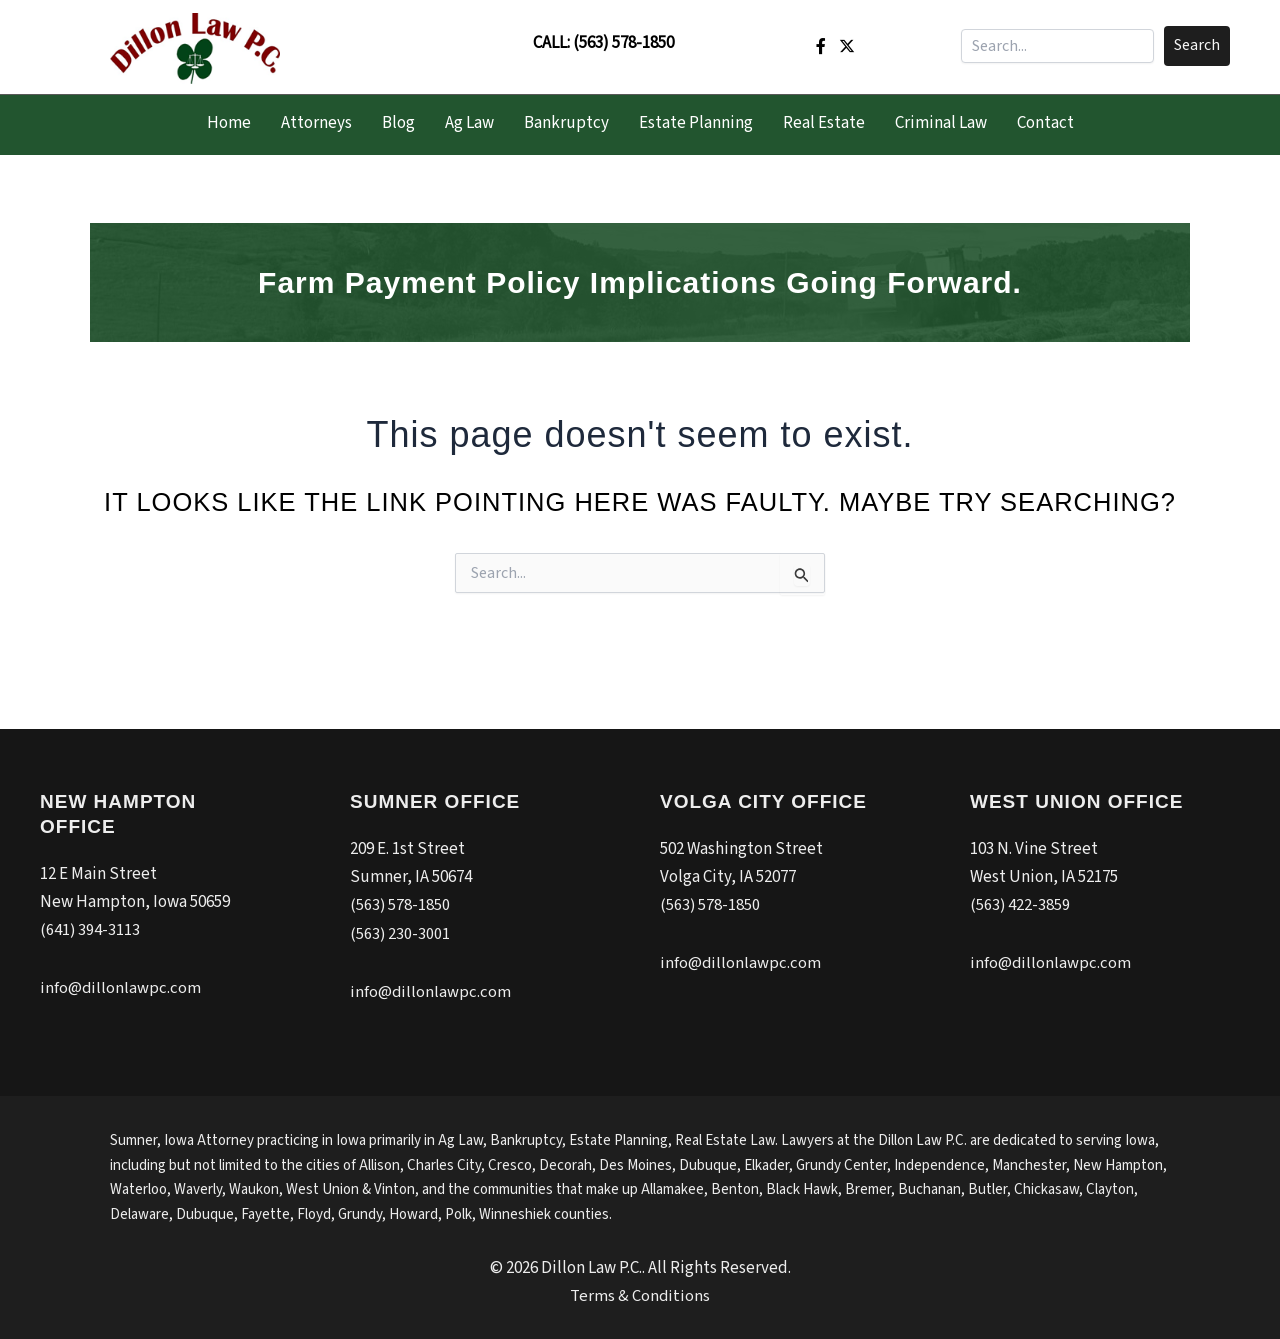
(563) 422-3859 (1020, 905)
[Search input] (1057, 46)
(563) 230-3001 (400, 933)
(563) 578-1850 (623, 43)
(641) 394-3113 (90, 930)
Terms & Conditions (640, 1295)
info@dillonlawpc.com (121, 988)
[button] (1197, 46)
